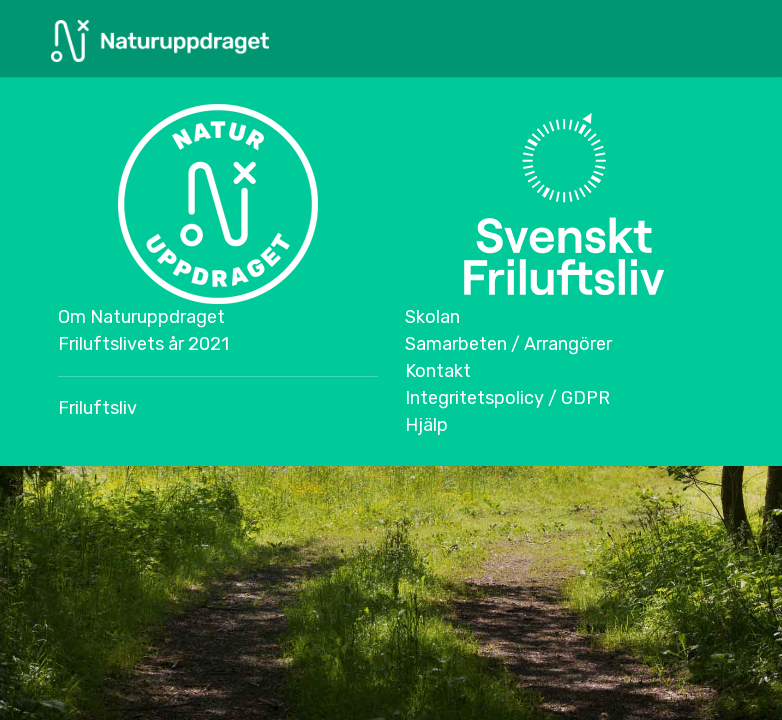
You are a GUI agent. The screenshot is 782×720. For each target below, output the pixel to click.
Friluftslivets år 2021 (143, 344)
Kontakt (438, 371)
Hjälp (426, 425)
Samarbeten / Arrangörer (508, 344)
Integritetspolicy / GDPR (507, 398)
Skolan (432, 317)
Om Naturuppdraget (141, 317)
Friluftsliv (97, 408)
